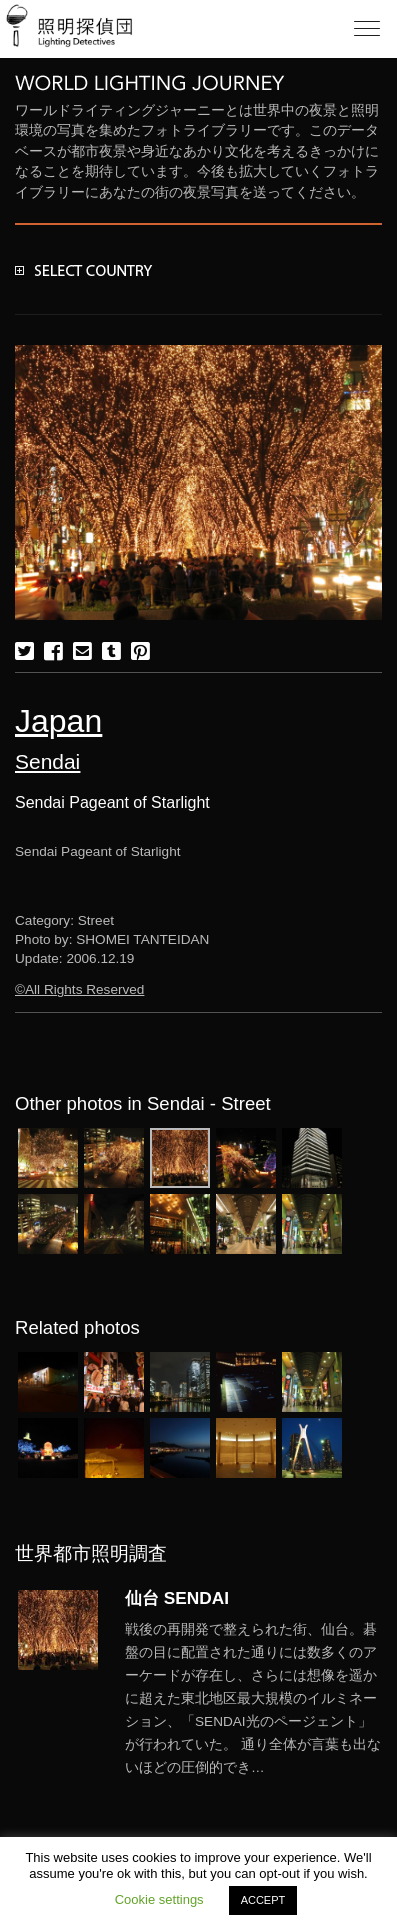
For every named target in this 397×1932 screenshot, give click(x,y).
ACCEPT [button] (263, 1900)
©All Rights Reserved (79, 989)
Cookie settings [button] (159, 1899)
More (253, 1699)
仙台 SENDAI (177, 1598)
